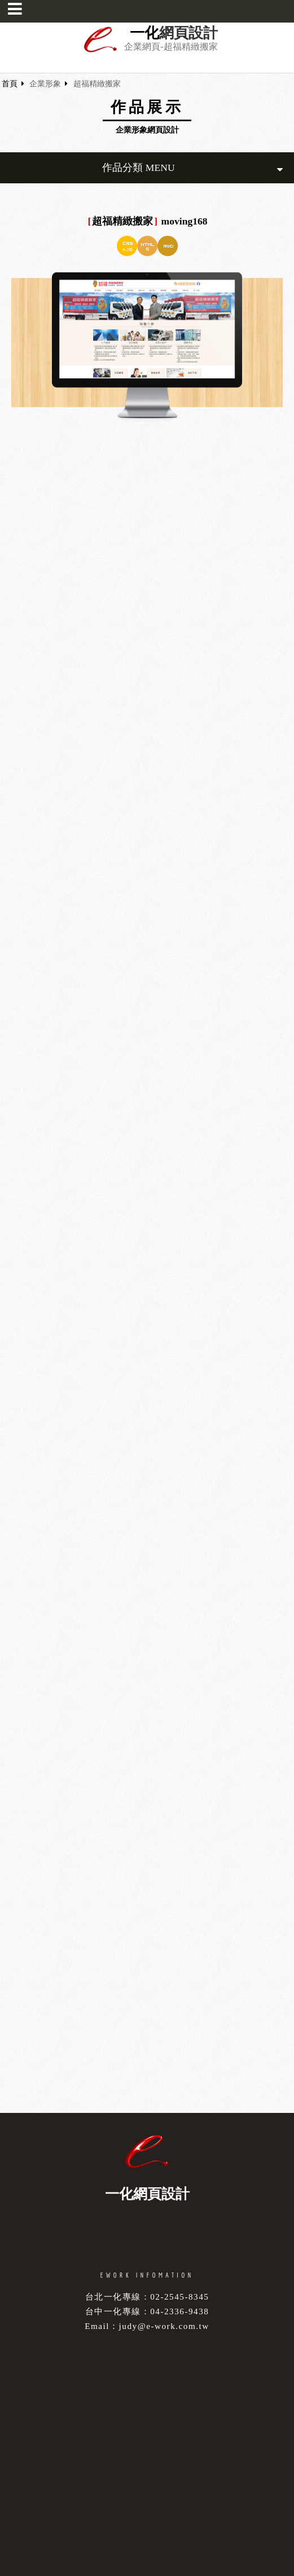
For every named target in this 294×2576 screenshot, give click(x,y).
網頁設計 (188, 33)
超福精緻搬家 (97, 84)
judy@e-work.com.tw (164, 2326)
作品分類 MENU (192, 167)
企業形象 (45, 84)
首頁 (9, 84)
